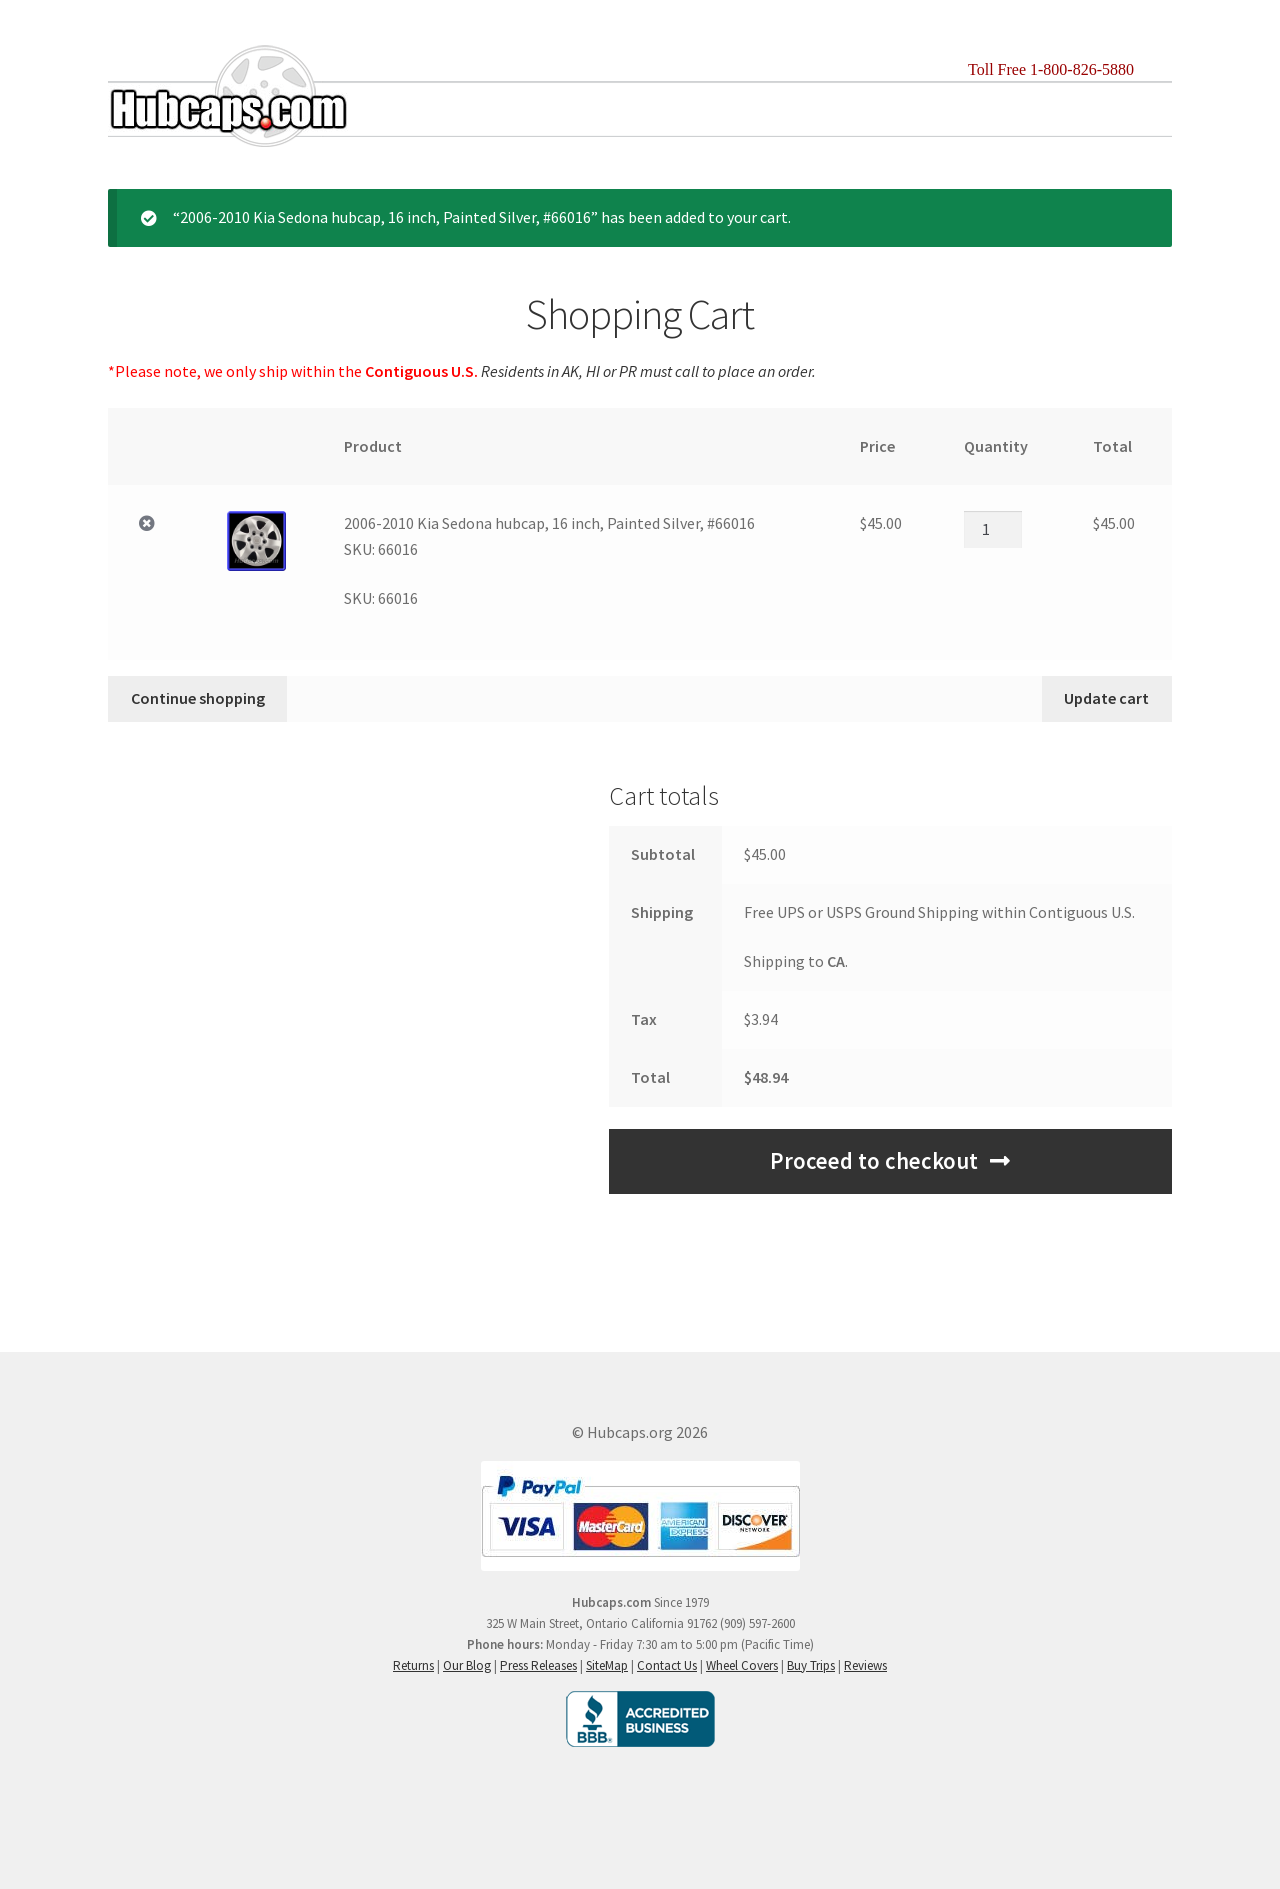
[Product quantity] (993, 529)
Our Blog (467, 1665)
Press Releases (538, 1665)
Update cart (1106, 698)
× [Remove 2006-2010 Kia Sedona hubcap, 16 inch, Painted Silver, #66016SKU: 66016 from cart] (147, 524)
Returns (413, 1665)
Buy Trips (811, 1665)
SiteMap (607, 1665)
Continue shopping (198, 698)
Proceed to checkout (874, 1161)
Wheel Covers (742, 1665)
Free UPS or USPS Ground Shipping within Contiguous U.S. (939, 912)
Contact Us (667, 1665)
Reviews (865, 1665)
